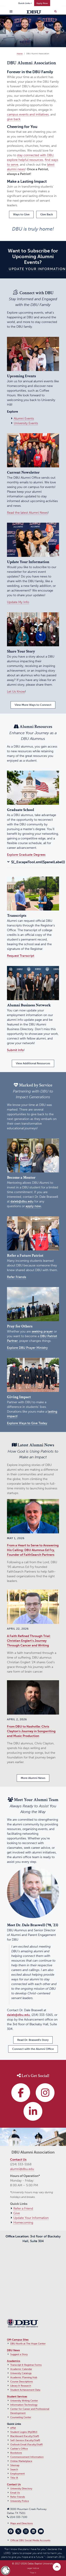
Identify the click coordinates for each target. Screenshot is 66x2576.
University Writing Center (24, 2400)
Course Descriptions (21, 2381)
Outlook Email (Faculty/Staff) (26, 2444)
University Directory (21, 2488)
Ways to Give (21, 214)
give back (13, 119)
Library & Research (20, 2385)
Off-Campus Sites (18, 2339)
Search (14, 2469)
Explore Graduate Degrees (26, 855)
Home (20, 53)
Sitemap (14, 2465)
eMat (13, 2427)
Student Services (17, 2396)
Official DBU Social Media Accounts (30, 2540)
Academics (13, 2361)
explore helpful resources (25, 160)
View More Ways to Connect (33, 704)
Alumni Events (24, 418)
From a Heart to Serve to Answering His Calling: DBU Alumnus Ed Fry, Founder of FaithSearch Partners (33, 1550)
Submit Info (15, 1050)
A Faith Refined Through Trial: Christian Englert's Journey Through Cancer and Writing (29, 1640)
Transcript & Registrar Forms (26, 2364)
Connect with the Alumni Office (33, 2049)
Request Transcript (20, 956)
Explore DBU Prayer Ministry (27, 1348)
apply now (33, 1206)
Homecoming (23, 2222)
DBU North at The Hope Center (28, 2343)
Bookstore (16, 2452)
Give (16, 2213)
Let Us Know (16, 691)
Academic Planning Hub (23, 2377)
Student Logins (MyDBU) (23, 2432)
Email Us (15, 2492)
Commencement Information (27, 2457)
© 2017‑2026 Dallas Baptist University (32, 2563)
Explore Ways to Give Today (27, 1423)
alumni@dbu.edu (22, 2169)
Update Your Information (31, 2218)
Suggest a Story (19, 2354)
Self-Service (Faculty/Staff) (25, 2440)
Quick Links (24, 3)
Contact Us (18, 2159)
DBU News (13, 2350)
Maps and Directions (21, 2523)
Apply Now (42, 3)
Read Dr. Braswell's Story (33, 2040)
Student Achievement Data (25, 2389)
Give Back (46, 214)
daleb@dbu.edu (21, 1201)
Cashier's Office (19, 2448)
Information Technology (23, 2404)
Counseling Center (20, 2417)
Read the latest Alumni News (27, 513)
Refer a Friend (23, 2208)
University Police (19, 2501)
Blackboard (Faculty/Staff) (24, 2436)
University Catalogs (21, 2373)
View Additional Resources (33, 1063)
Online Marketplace (21, 2461)
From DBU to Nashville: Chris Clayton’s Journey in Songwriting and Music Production (31, 1731)
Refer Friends (16, 1277)
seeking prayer (42, 1331)
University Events (26, 423)
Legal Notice (33, 2568)
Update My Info (18, 602)
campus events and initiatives (28, 114)
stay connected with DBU (35, 155)
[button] (3, 30)
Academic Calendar (21, 2369)
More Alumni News (33, 1778)
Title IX (14, 2477)
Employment (17, 2473)
